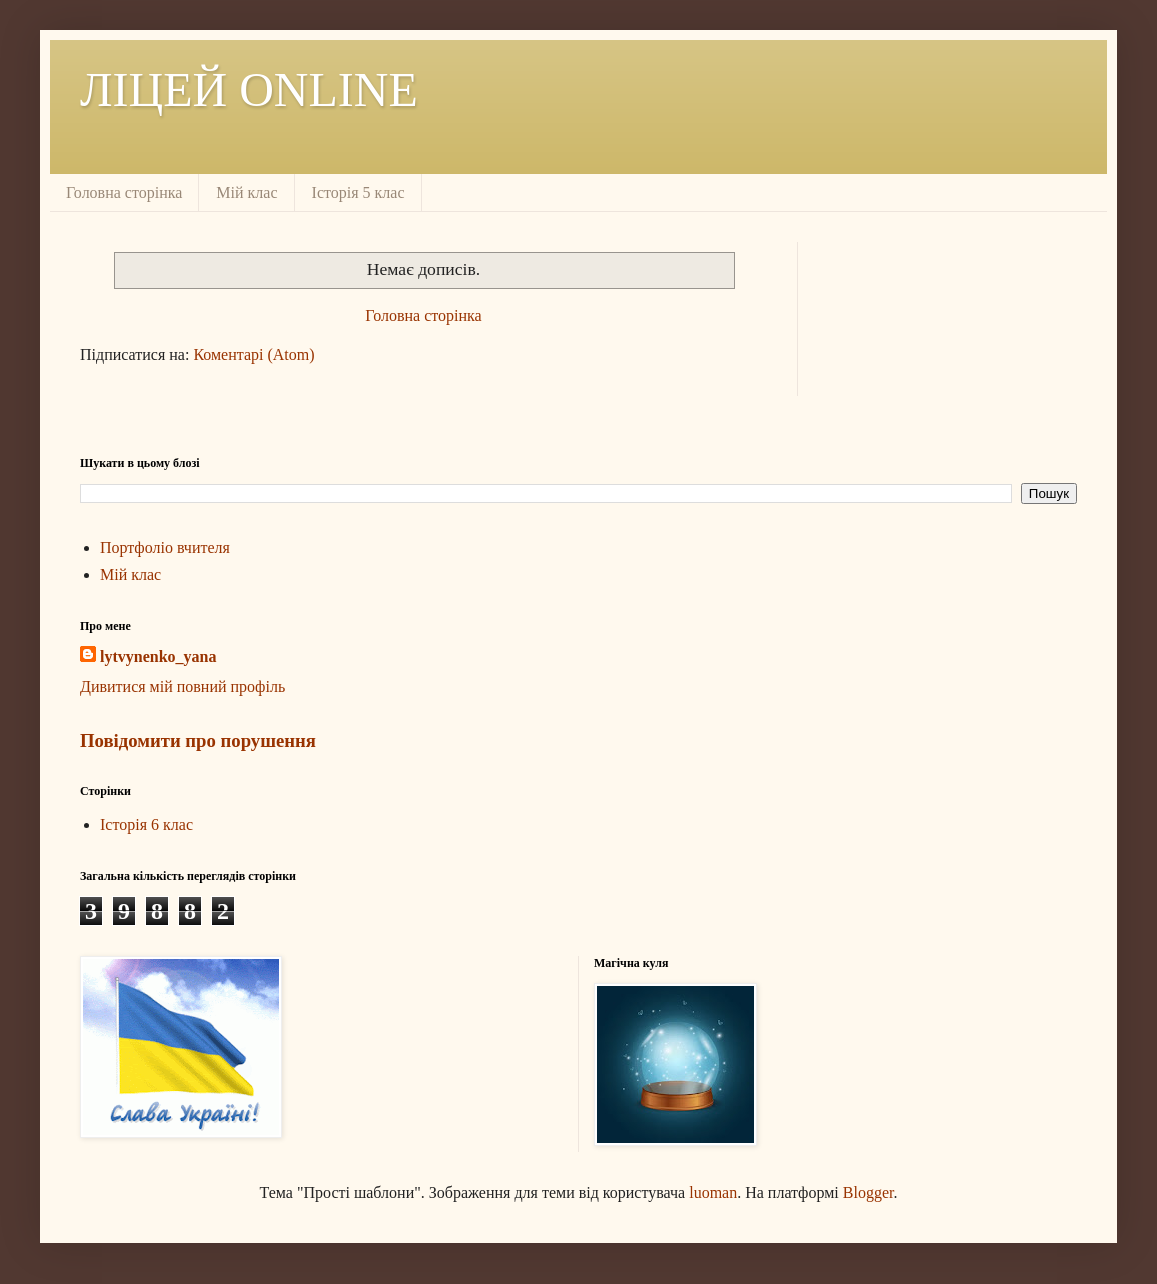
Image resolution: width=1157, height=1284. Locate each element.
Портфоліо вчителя (165, 547)
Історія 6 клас (146, 824)
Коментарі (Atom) (253, 354)
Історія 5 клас (358, 192)
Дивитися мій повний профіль (182, 686)
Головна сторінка (124, 192)
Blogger (868, 1192)
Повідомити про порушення (198, 740)
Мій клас (246, 192)
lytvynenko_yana (158, 656)
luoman (713, 1192)
